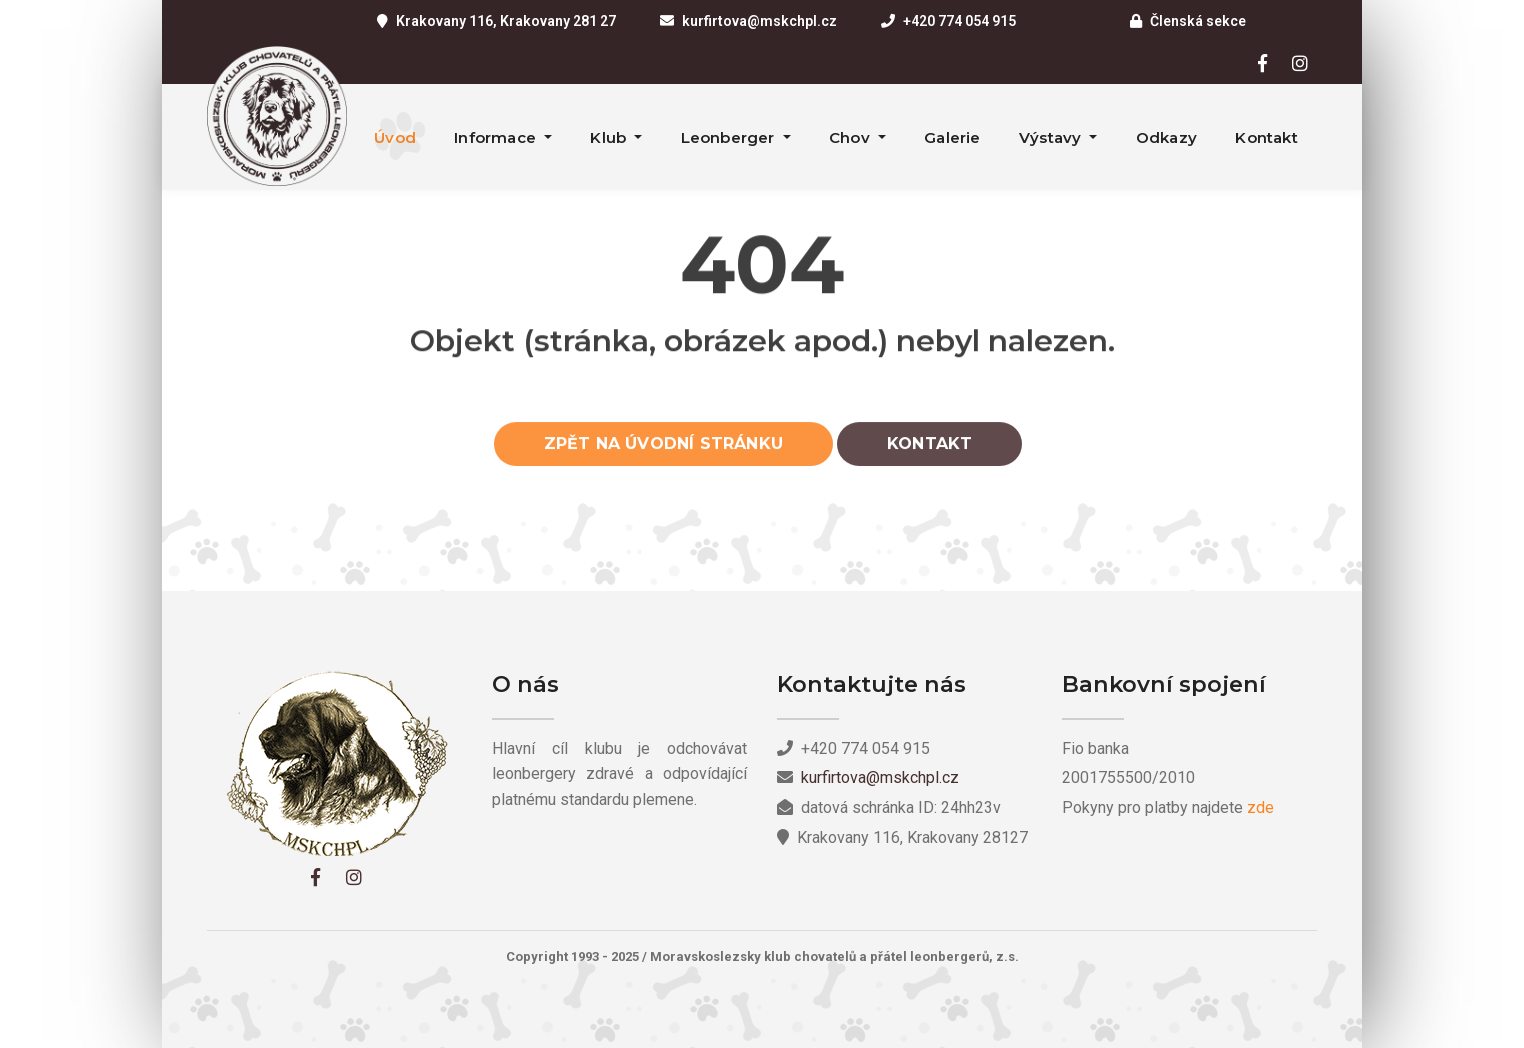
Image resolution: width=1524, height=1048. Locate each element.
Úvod (395, 137)
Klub (610, 137)
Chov (851, 137)
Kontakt (1266, 137)
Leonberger (730, 137)
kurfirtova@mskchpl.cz (759, 21)
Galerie (952, 137)
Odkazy (1166, 137)
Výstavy (1052, 137)
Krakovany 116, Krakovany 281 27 (506, 21)
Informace (497, 137)
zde (1260, 807)
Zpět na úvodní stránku (663, 449)
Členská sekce (1198, 21)
